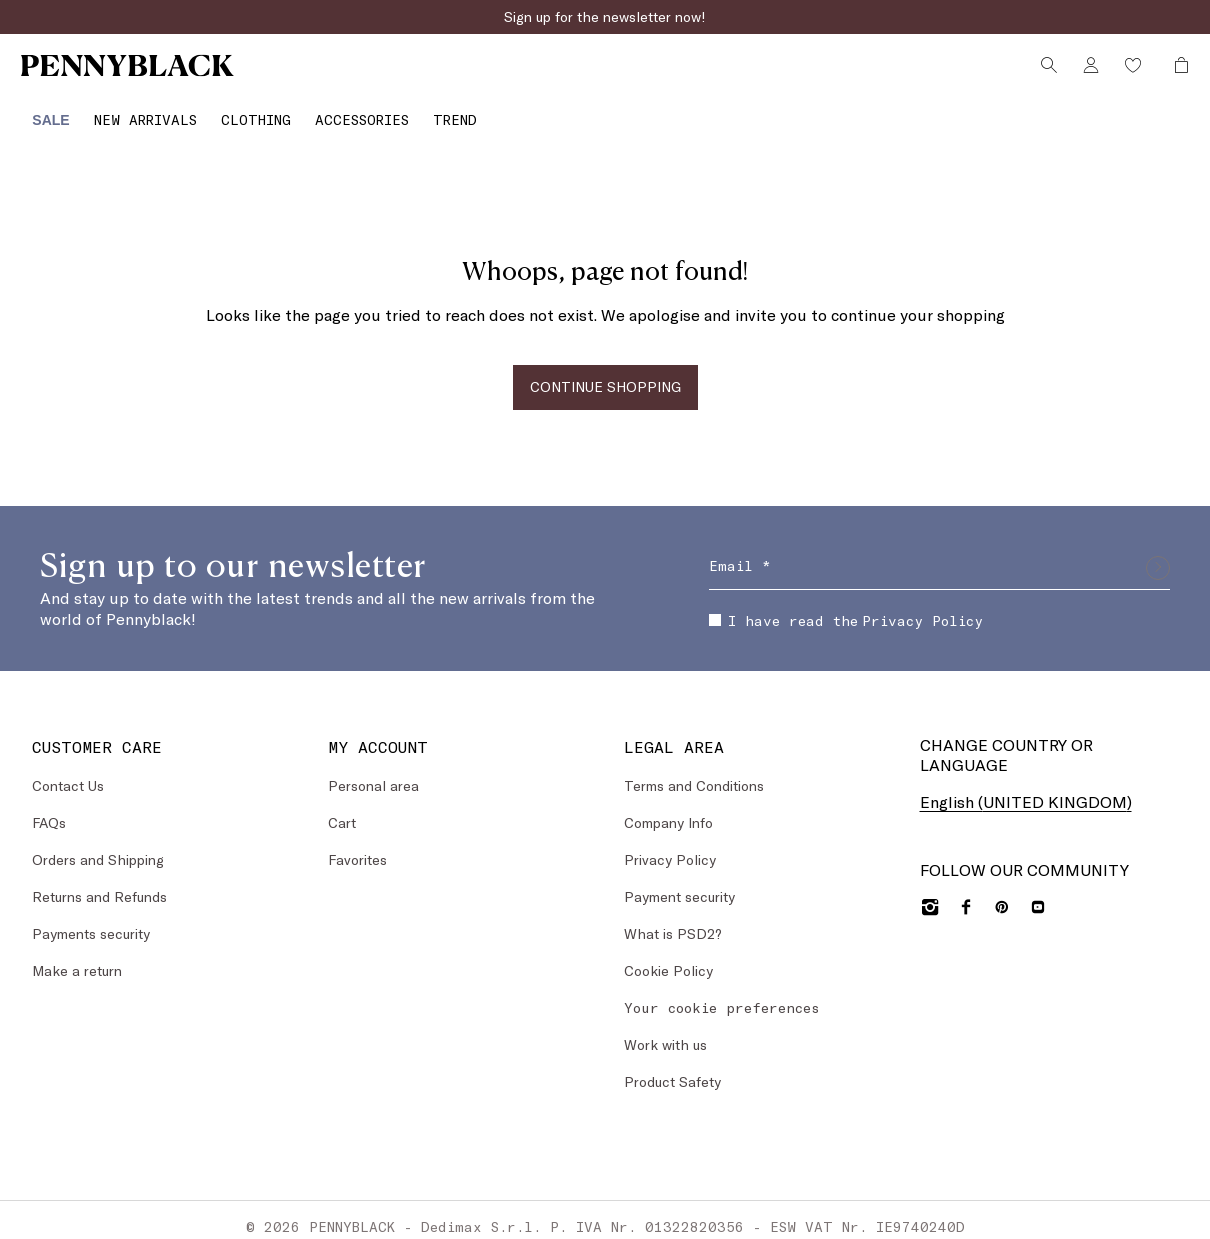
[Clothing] (247, 114)
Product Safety (672, 1068)
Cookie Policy (668, 957)
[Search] (1046, 73)
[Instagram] (930, 894)
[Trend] (446, 114)
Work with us (665, 1031)
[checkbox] (715, 608)
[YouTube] (1038, 894)
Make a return (77, 957)
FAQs (49, 809)
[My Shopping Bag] (1173, 73)
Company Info (668, 809)
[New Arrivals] (136, 114)
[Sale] (42, 114)
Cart (342, 809)
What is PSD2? (673, 920)
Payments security (91, 920)
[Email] (940, 555)
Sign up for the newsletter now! (605, 16)
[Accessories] (353, 114)
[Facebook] (966, 894)
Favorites (357, 846)
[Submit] (1158, 555)
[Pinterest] (1002, 894)
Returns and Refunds (99, 883)
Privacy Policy (922, 607)
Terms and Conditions (694, 772)
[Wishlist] (1130, 73)
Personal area (373, 772)
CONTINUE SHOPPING (605, 374)
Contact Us (68, 772)
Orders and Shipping (98, 846)
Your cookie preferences (722, 994)
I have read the (846, 607)
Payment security (679, 883)
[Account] (1088, 73)
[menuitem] (42, 113)
